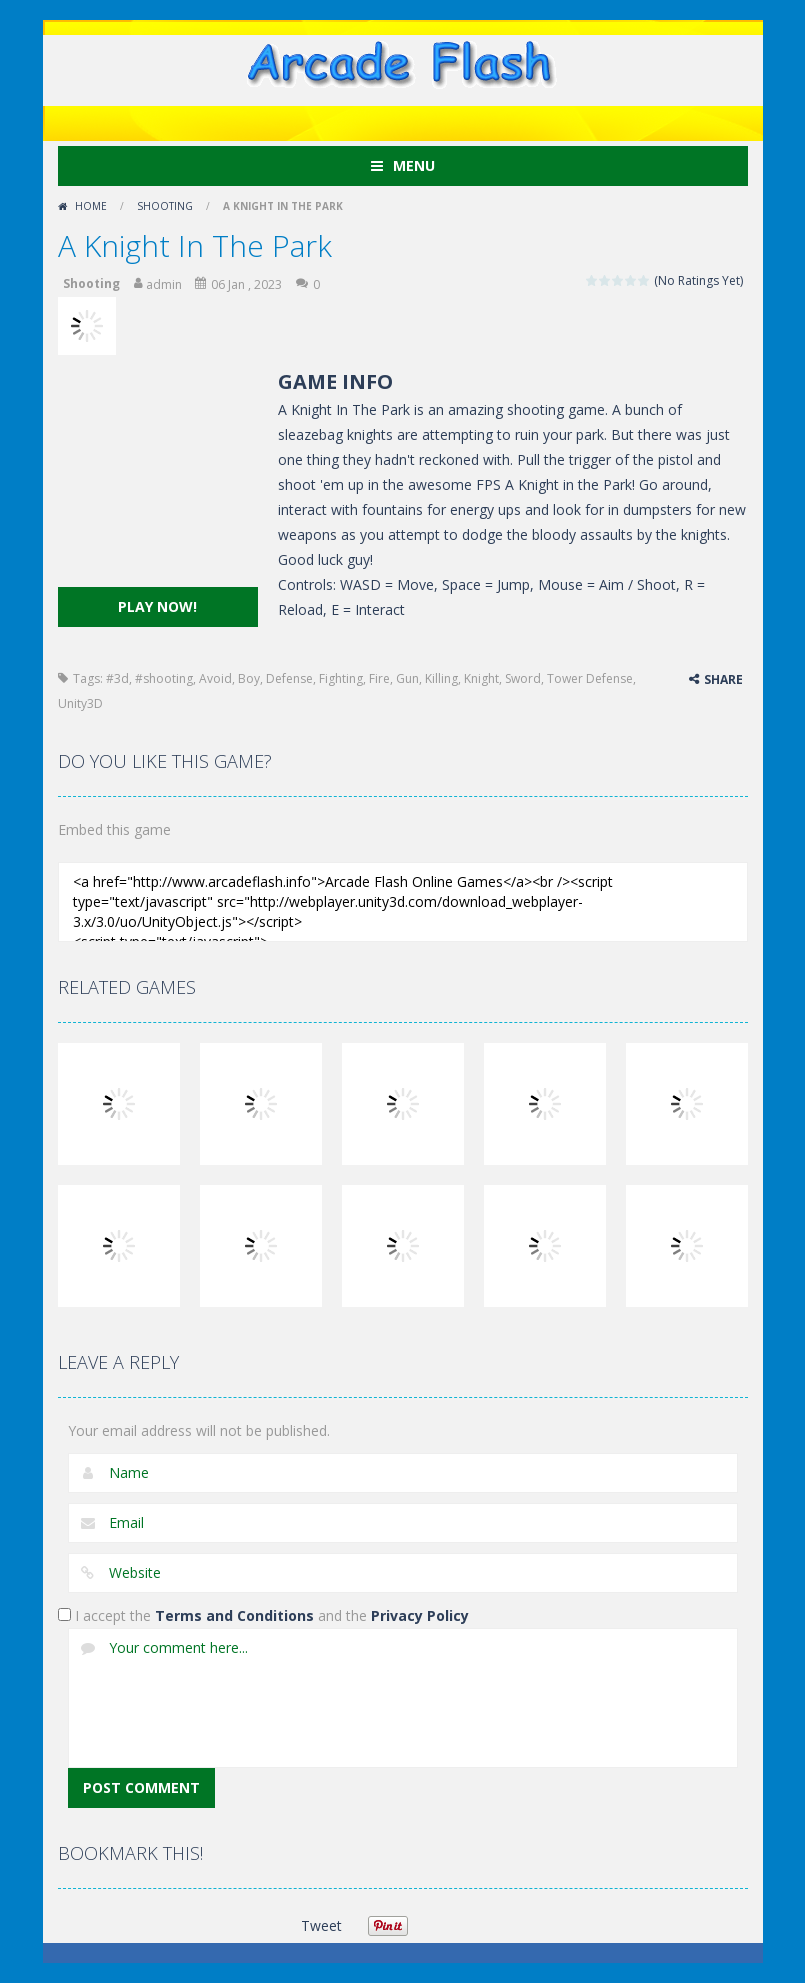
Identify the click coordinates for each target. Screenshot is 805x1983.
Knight (481, 678)
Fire (379, 678)
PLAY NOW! (157, 606)
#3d (117, 678)
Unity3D (80, 703)
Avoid (215, 678)
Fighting (341, 678)
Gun (407, 678)
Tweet (321, 1925)
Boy (249, 678)
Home (91, 206)
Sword (523, 678)
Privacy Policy (420, 1615)
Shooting (165, 206)
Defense (289, 678)
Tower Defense (590, 678)
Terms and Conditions (234, 1615)
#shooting (164, 678)
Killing (441, 678)
